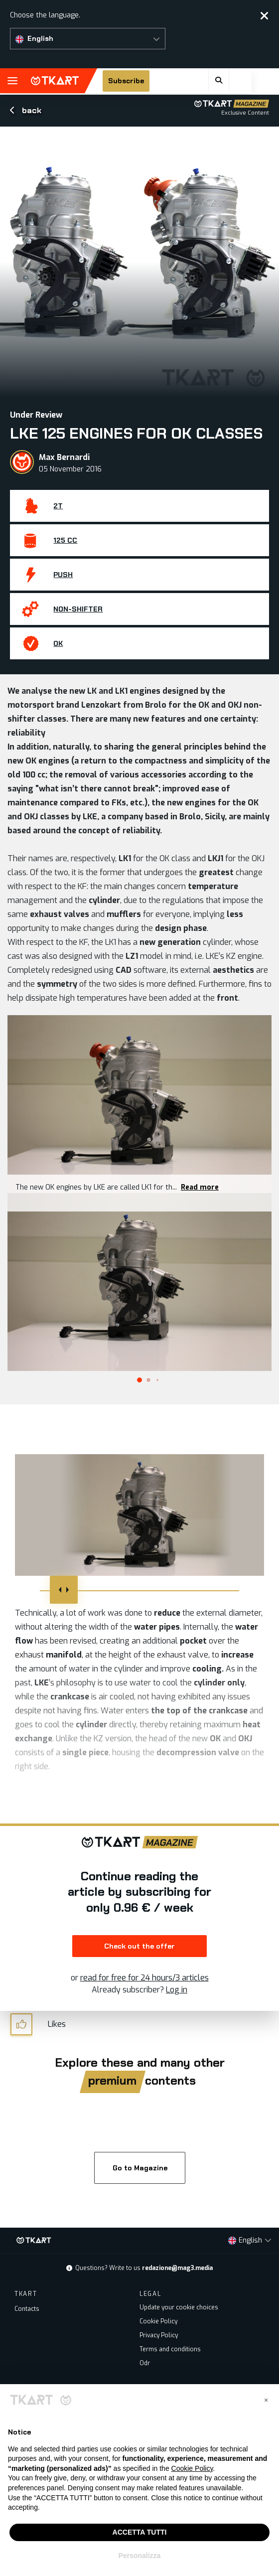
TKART (55, 80)
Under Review (36, 415)
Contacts (26, 2309)
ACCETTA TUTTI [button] (140, 2532)
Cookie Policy (158, 2321)
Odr (145, 2363)
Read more (200, 1187)
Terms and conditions (170, 2349)
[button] (87, 38)
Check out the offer (139, 1945)
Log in (176, 1989)
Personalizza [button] (140, 2556)
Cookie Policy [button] (192, 2468)
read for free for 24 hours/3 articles (144, 1977)
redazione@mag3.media (177, 2268)
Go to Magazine (139, 2167)
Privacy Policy (159, 2335)
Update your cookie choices (179, 2307)
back (25, 110)
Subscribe (139, 80)
